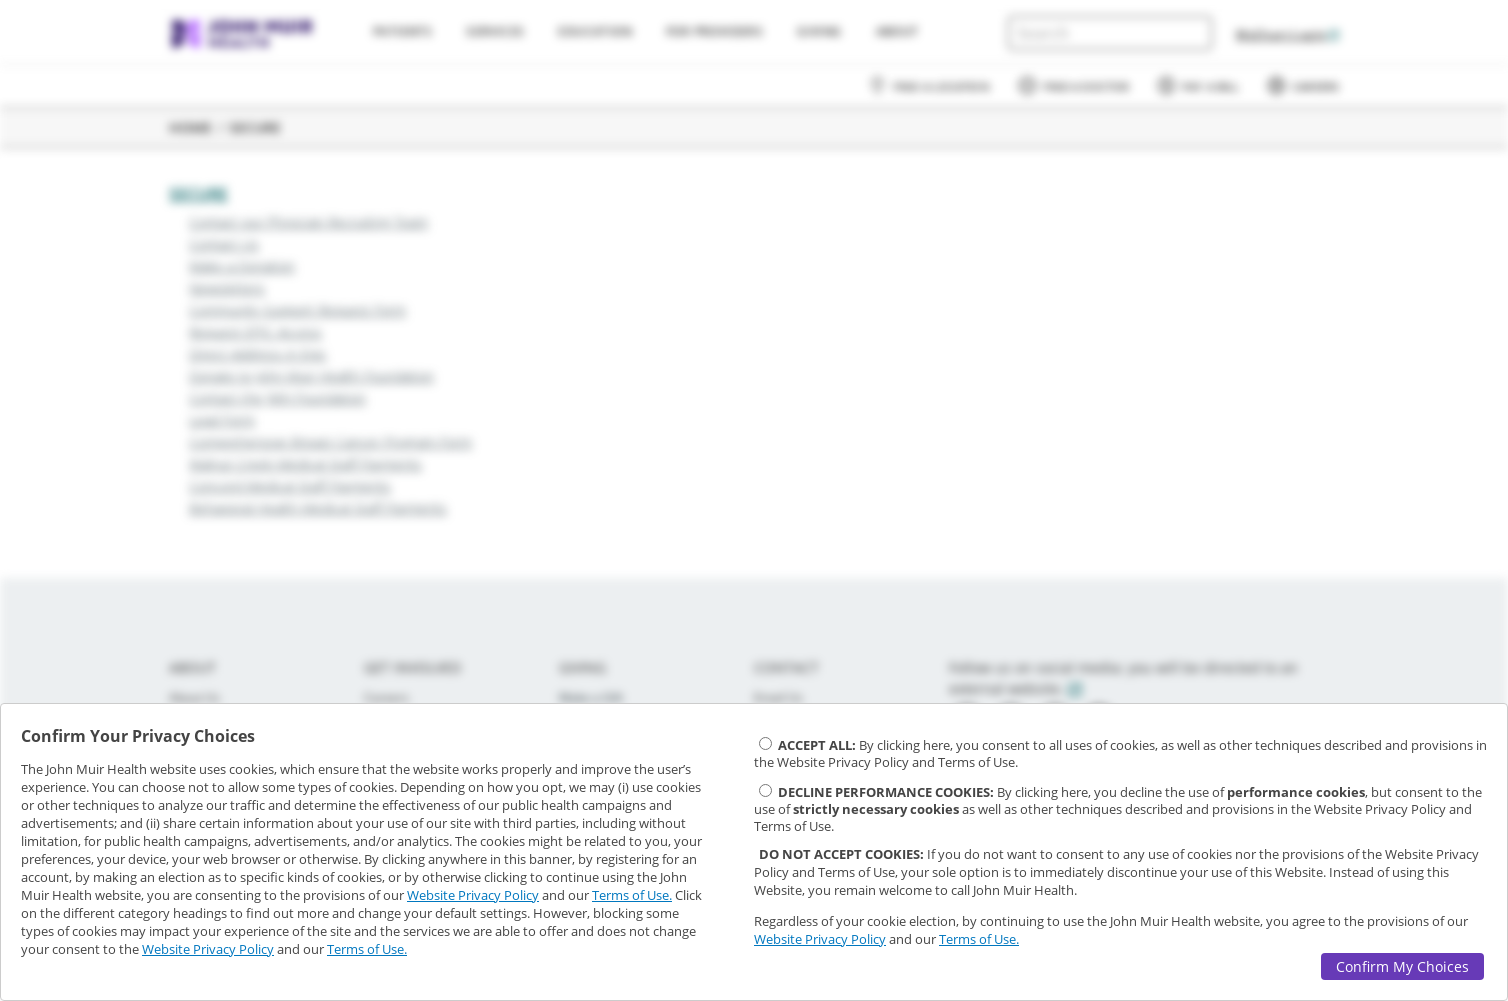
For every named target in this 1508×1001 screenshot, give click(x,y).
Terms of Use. (632, 895)
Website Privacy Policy (473, 895)
